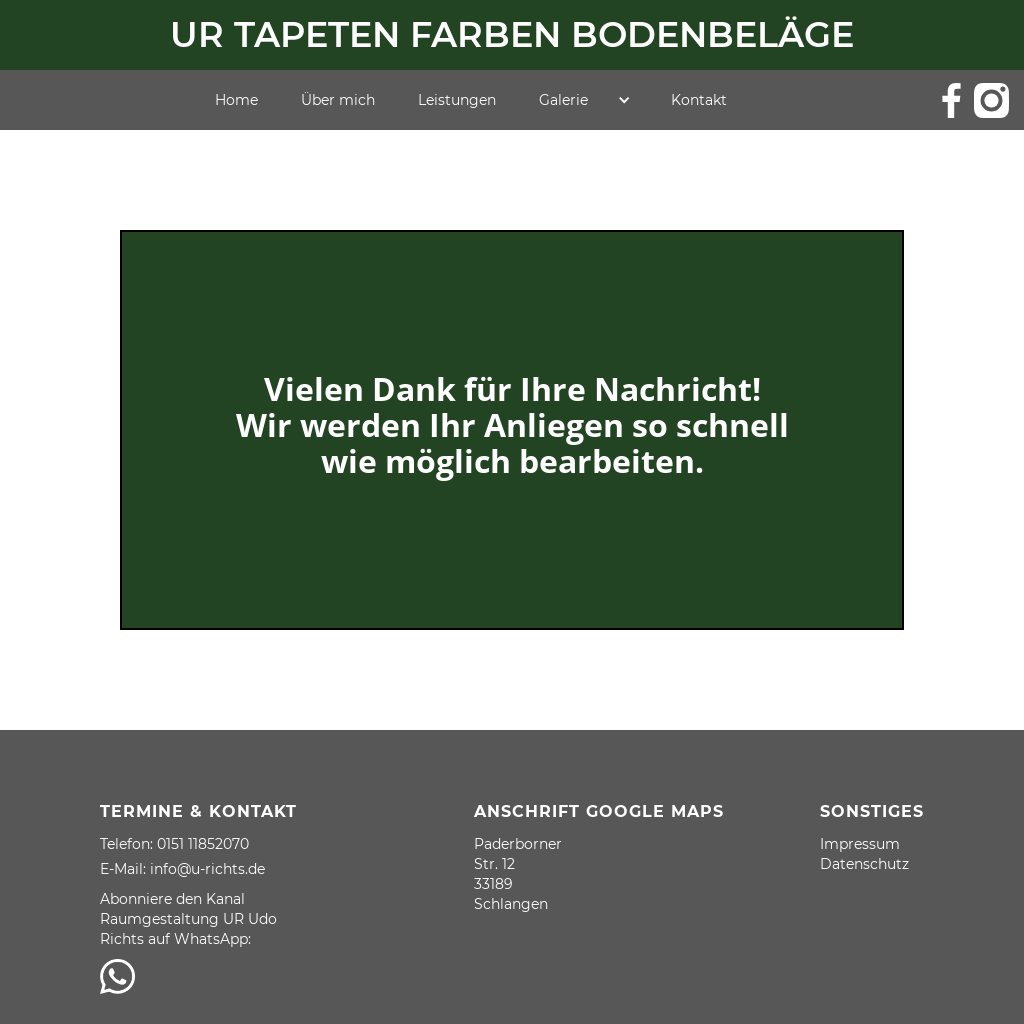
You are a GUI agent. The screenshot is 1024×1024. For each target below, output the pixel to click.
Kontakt (699, 100)
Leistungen (457, 100)
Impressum (860, 844)
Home (236, 100)
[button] (585, 100)
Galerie (563, 100)
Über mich (338, 100)
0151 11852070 (203, 844)
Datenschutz (864, 864)
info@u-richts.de (207, 869)
